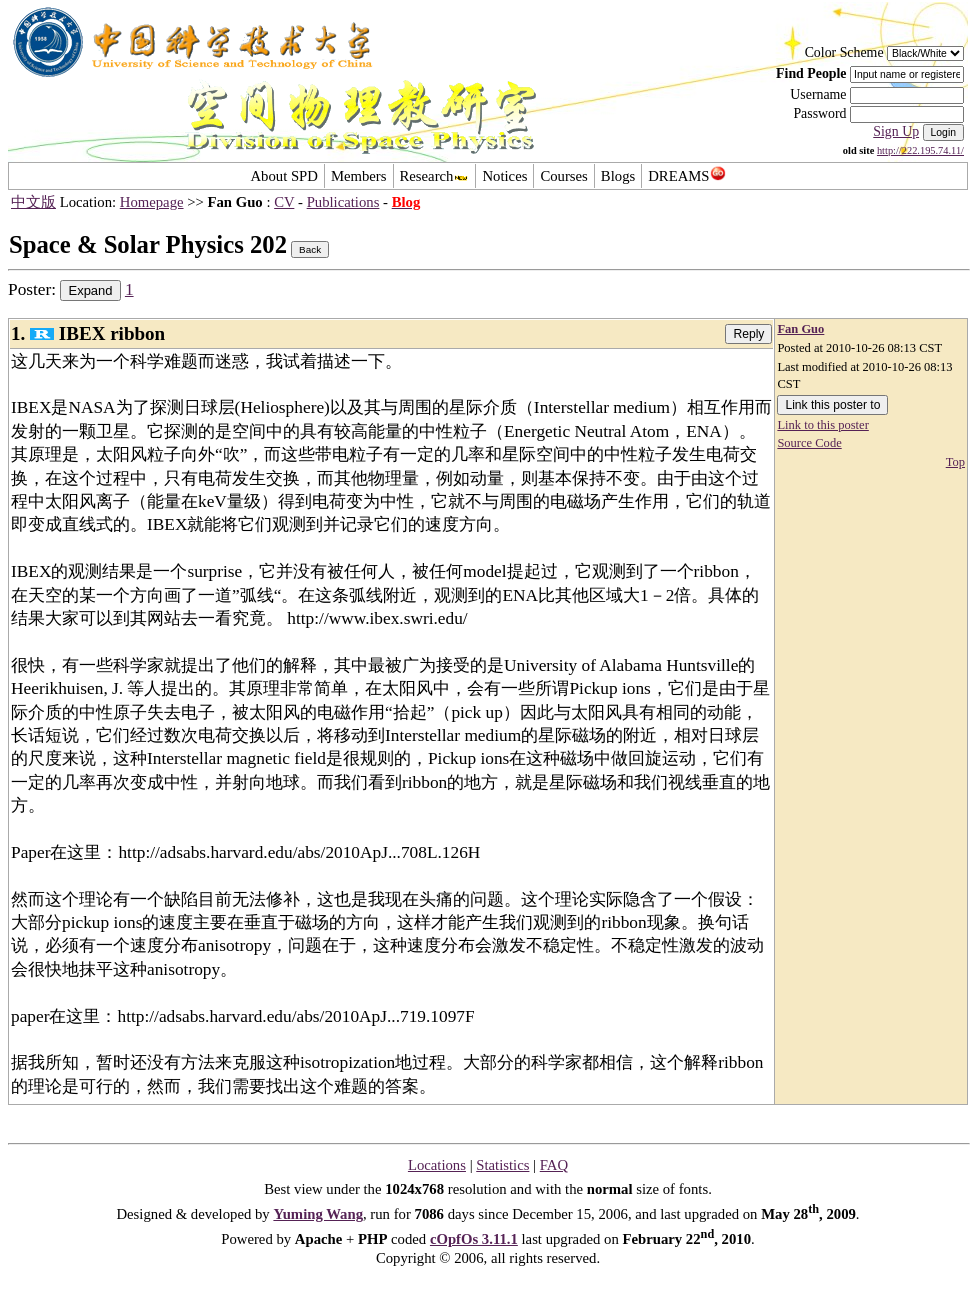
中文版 (33, 202)
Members (359, 176)
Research (435, 176)
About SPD (283, 176)
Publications (343, 202)
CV (284, 202)
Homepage (152, 202)
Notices (504, 176)
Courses (563, 176)
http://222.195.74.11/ (920, 150)
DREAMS (686, 176)
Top (955, 462)
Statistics (502, 1165)
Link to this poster (822, 425)
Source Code (809, 443)
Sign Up (896, 131)
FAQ (554, 1165)
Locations (437, 1165)
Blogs (618, 176)
